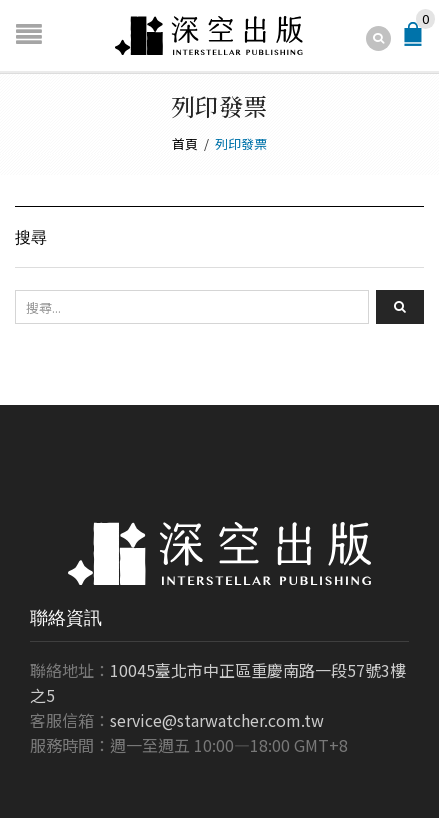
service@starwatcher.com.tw (217, 720)
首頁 (185, 143)
